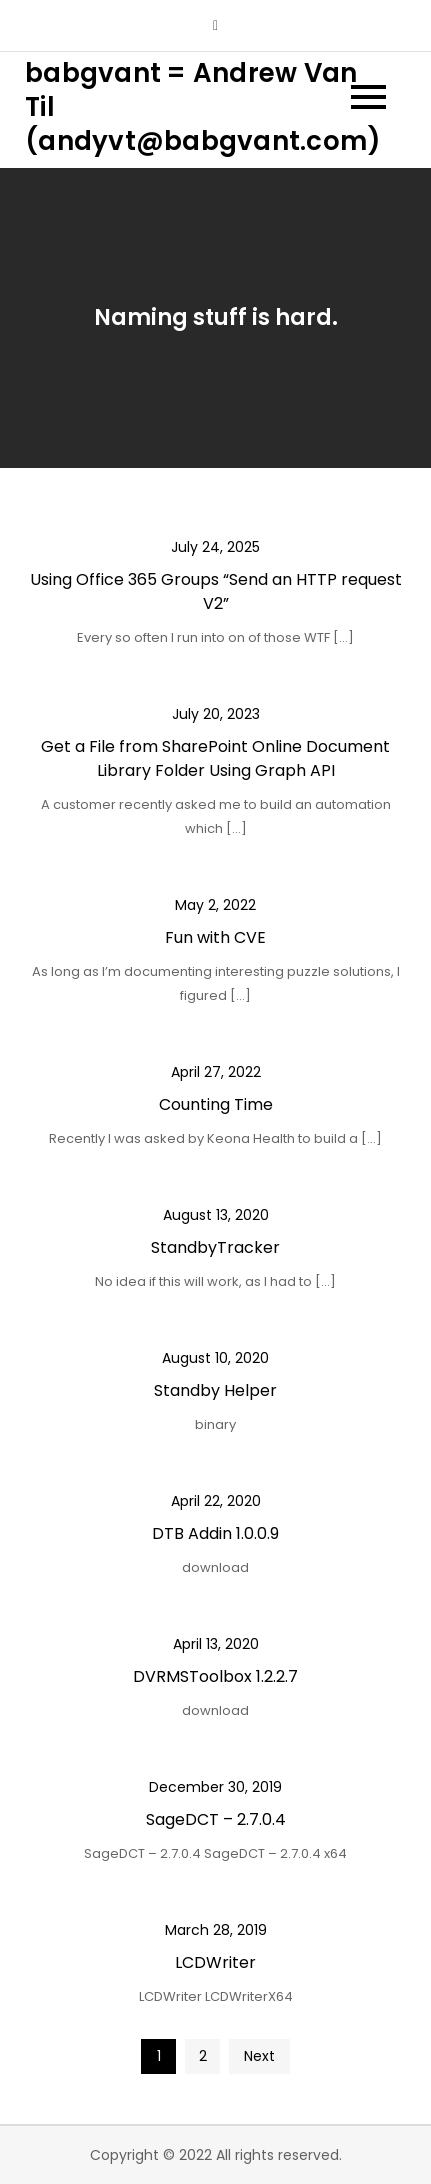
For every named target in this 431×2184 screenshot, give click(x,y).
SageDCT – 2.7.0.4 (216, 1819)
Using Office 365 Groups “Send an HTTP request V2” (216, 591)
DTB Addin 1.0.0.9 (215, 1533)
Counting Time (216, 1104)
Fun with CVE (215, 937)
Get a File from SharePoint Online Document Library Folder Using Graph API (215, 758)
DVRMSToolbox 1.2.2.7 (215, 1676)
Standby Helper (215, 1390)
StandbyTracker (215, 1247)
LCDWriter (215, 1962)
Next (259, 2056)
